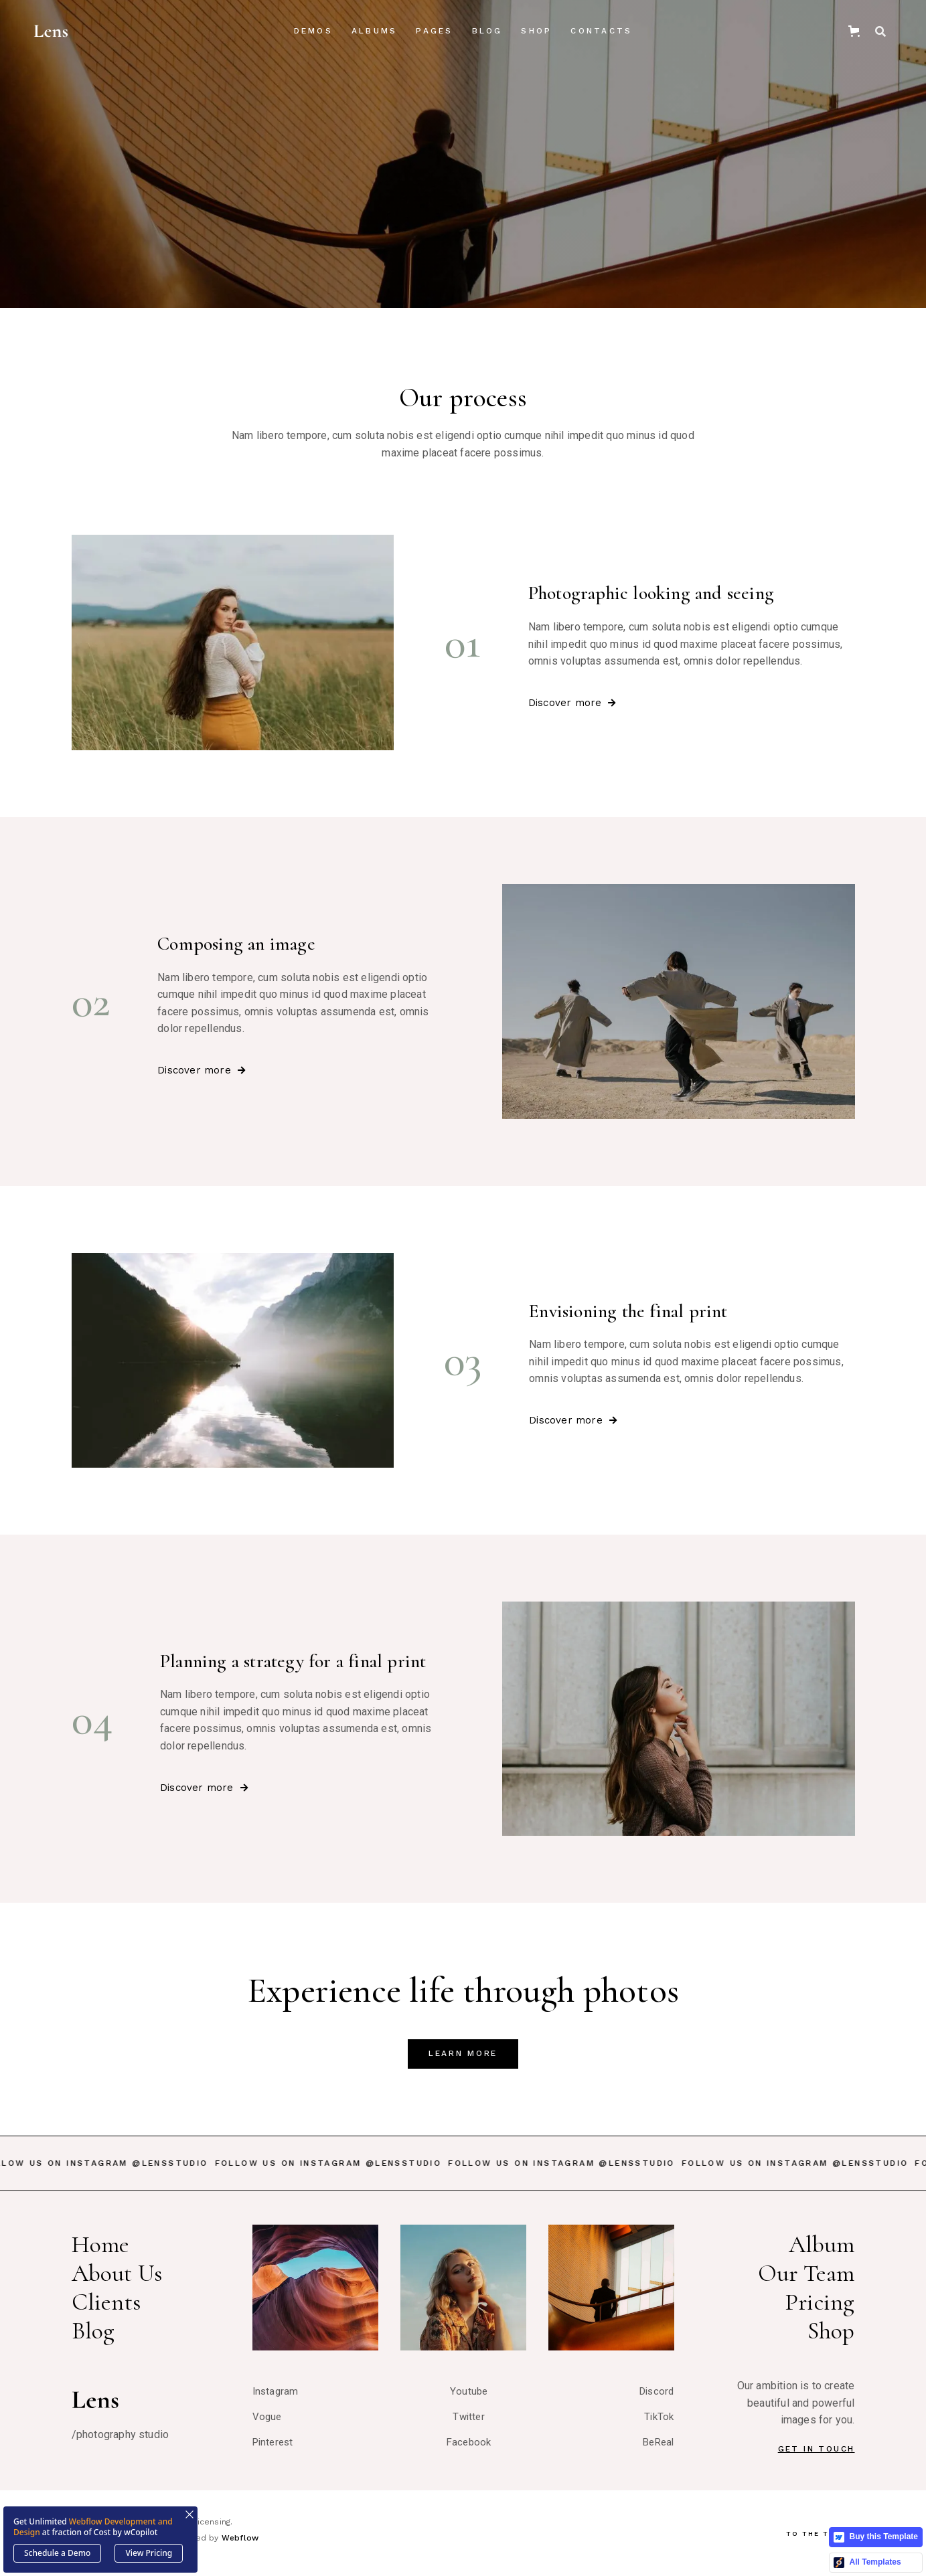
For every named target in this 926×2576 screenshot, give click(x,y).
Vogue (267, 2417)
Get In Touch (816, 2449)
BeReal (658, 2442)
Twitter (468, 2417)
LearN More (463, 2053)
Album (822, 2244)
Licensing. (212, 2521)
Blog (93, 2330)
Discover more (572, 703)
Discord (656, 2391)
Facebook (469, 2442)
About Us (117, 2273)
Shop (536, 30)
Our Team (806, 2273)
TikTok (659, 2417)
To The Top (820, 2533)
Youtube (468, 2391)
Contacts (601, 30)
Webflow (240, 2538)
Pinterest (272, 2442)
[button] (313, 31)
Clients (106, 2302)
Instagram (275, 2391)
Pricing (819, 2302)
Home (101, 2244)
